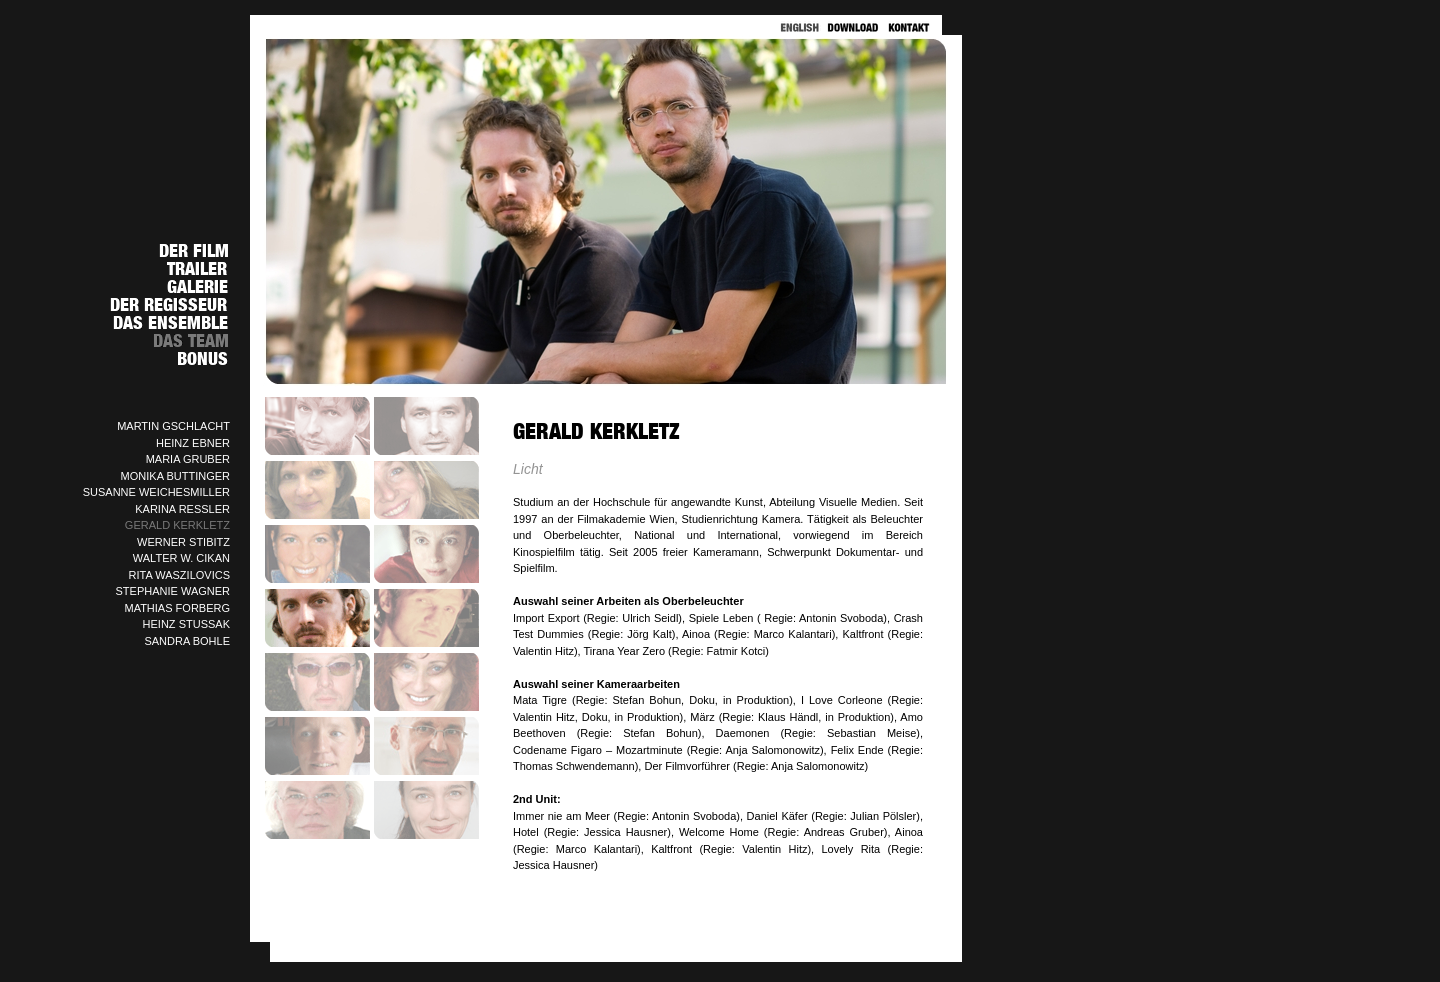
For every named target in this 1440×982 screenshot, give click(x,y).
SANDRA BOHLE (187, 641)
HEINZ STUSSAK (186, 624)
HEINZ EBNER (193, 443)
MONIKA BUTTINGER (175, 476)
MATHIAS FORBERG (177, 608)
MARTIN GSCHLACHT (173, 426)
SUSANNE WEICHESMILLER (156, 492)
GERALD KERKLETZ (177, 525)
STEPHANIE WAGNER (173, 591)
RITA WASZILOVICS (179, 575)
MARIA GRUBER (188, 459)
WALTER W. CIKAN (181, 558)
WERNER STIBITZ (183, 542)
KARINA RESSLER (182, 509)
